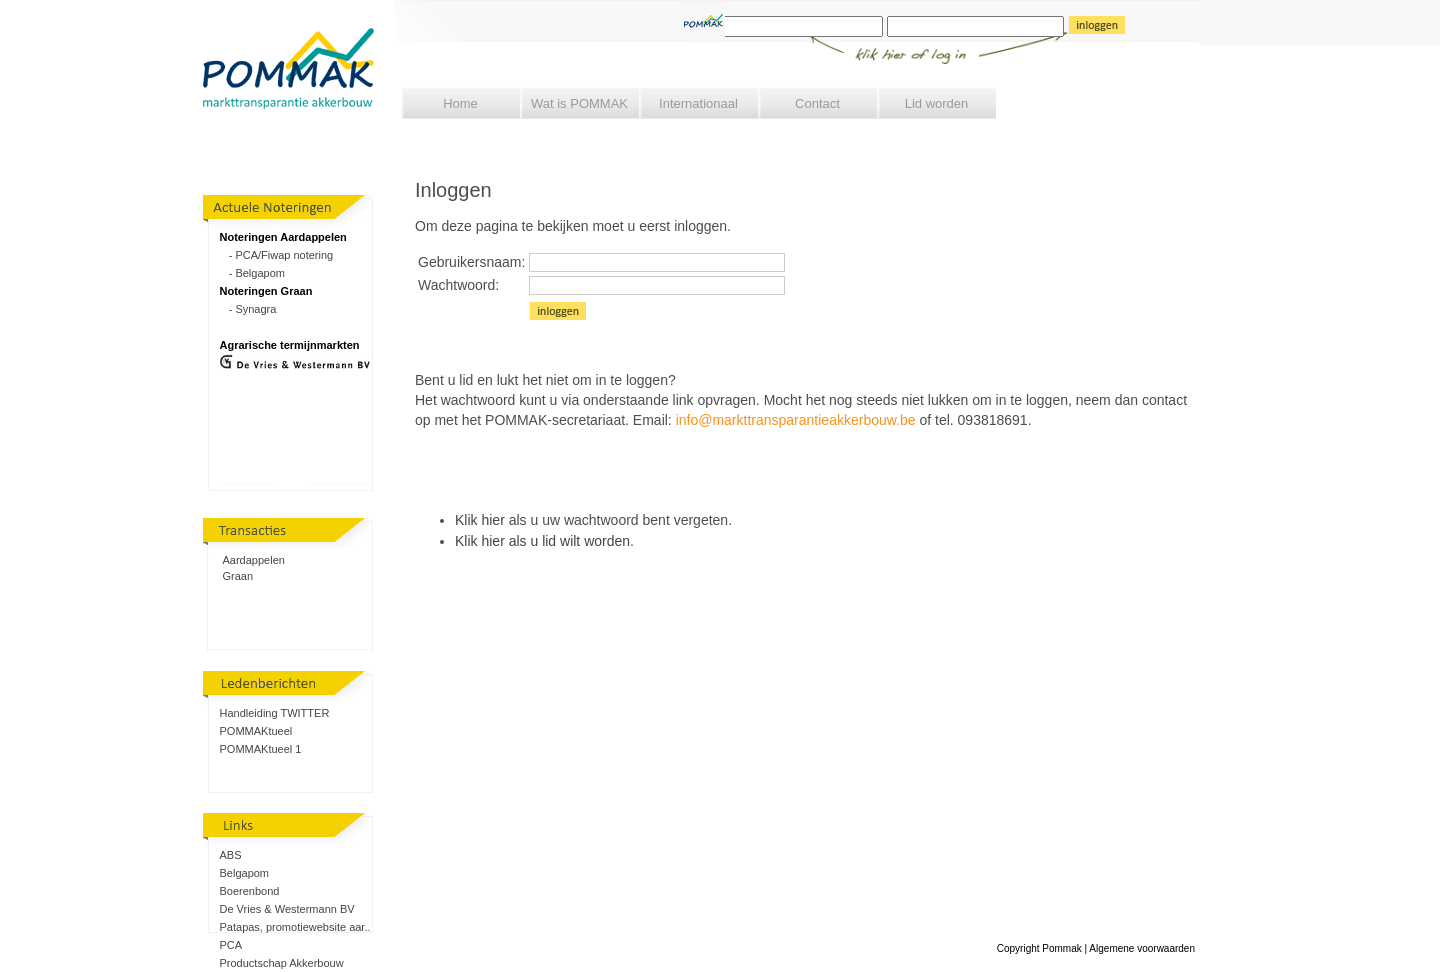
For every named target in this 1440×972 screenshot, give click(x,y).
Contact (817, 103)
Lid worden (937, 103)
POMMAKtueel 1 (261, 749)
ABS (231, 855)
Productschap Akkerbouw (282, 963)
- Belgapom (252, 273)
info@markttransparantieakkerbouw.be (796, 420)
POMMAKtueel (256, 731)
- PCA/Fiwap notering (277, 255)
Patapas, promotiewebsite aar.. (295, 927)
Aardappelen (254, 560)
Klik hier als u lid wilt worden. (544, 541)
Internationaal (698, 103)
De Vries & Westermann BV (287, 909)
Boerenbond (250, 891)
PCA (231, 945)
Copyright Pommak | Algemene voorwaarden (1096, 948)
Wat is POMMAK (579, 103)
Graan (238, 576)
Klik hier (480, 520)
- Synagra (248, 309)
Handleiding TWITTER (275, 713)
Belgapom (245, 873)
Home (460, 103)
